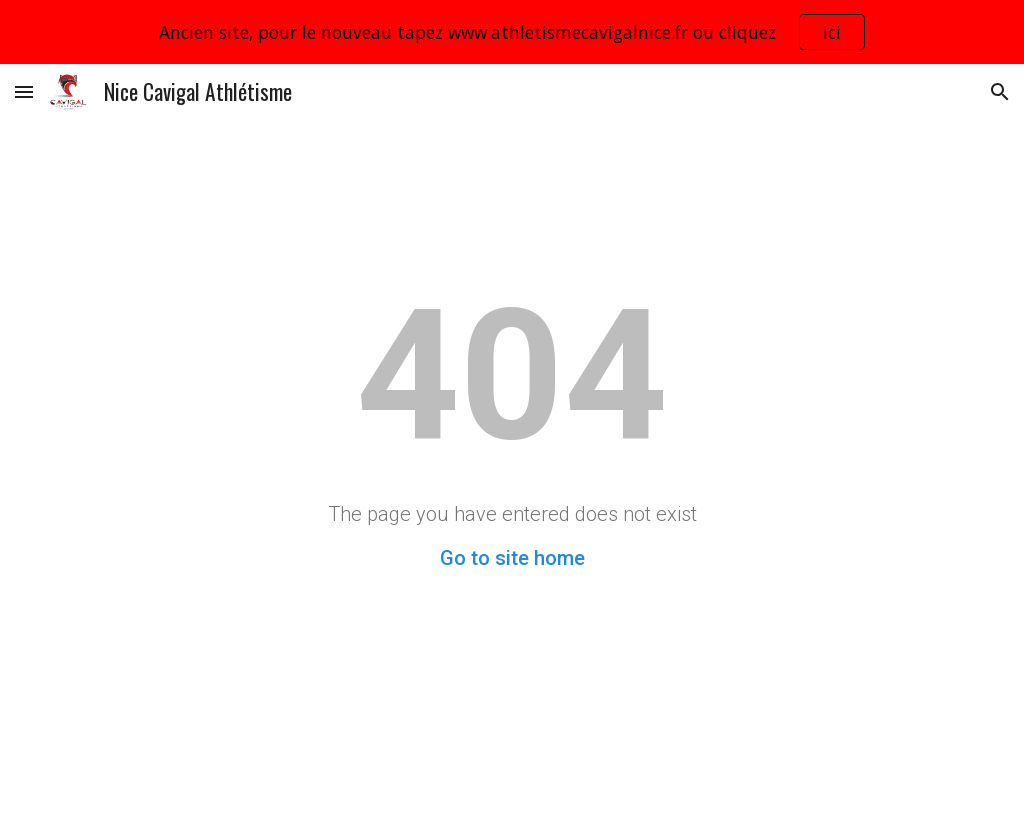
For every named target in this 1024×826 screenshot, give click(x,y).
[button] (24, 91)
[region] (512, 32)
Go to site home (512, 558)
